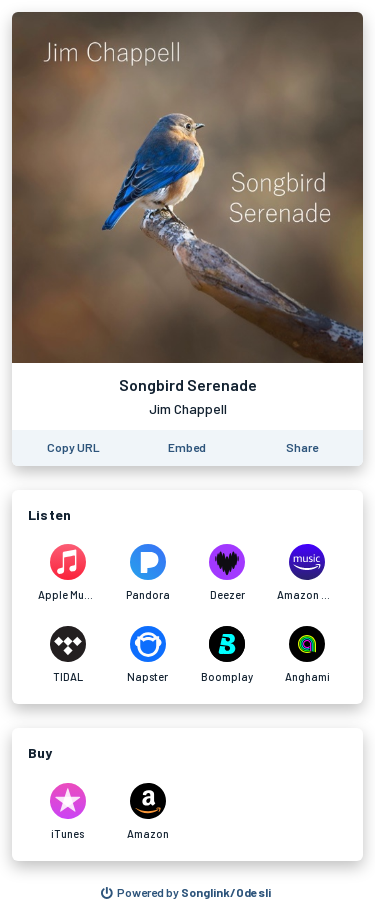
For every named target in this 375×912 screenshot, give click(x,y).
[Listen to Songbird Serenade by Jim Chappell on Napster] (148, 655)
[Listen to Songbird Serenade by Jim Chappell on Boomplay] (228, 655)
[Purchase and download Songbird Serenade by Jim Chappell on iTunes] (68, 812)
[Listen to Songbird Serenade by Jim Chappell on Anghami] (307, 655)
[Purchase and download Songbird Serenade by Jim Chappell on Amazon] (148, 812)
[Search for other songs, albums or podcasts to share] (186, 893)
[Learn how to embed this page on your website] (187, 448)
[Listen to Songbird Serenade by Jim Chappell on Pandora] (148, 573)
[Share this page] (302, 448)
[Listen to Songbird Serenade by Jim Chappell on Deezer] (228, 573)
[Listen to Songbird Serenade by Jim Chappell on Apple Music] (68, 573)
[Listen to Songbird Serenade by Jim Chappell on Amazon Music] (307, 573)
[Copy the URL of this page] (73, 448)
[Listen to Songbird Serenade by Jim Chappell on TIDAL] (68, 655)
